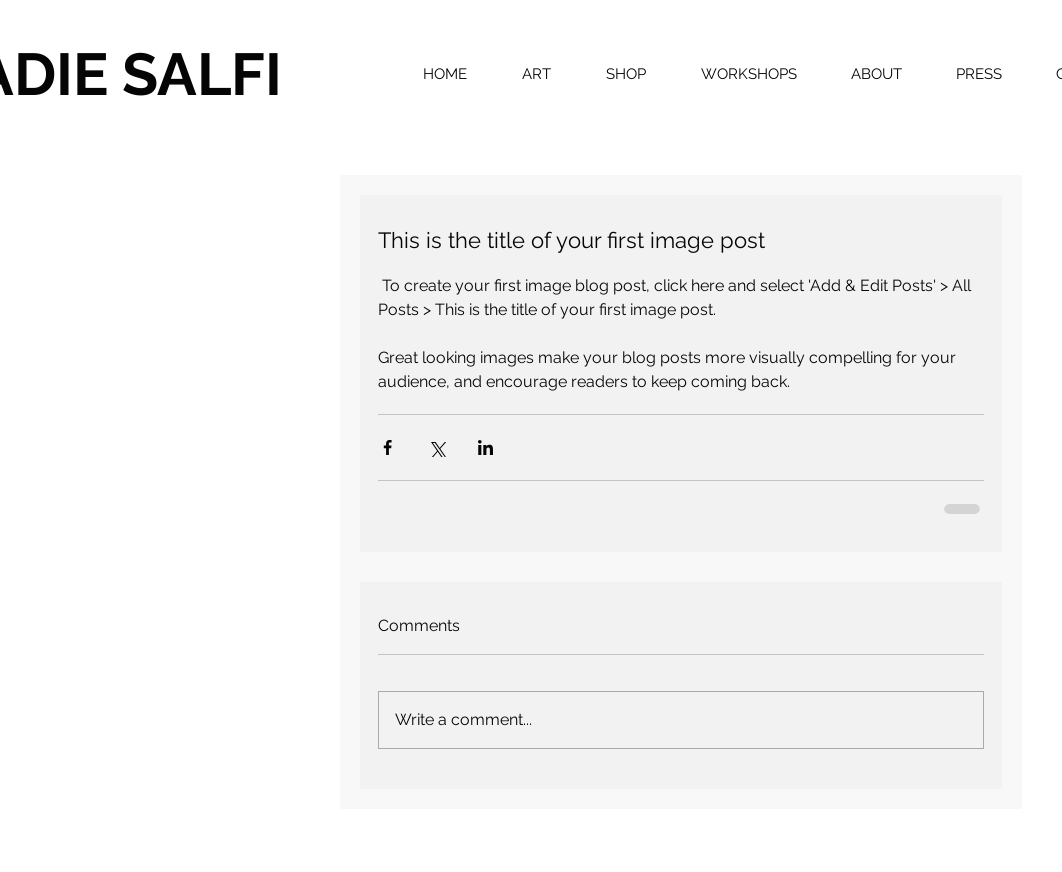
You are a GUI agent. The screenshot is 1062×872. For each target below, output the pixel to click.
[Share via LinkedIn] (485, 447)
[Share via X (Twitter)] (436, 447)
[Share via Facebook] (387, 447)
